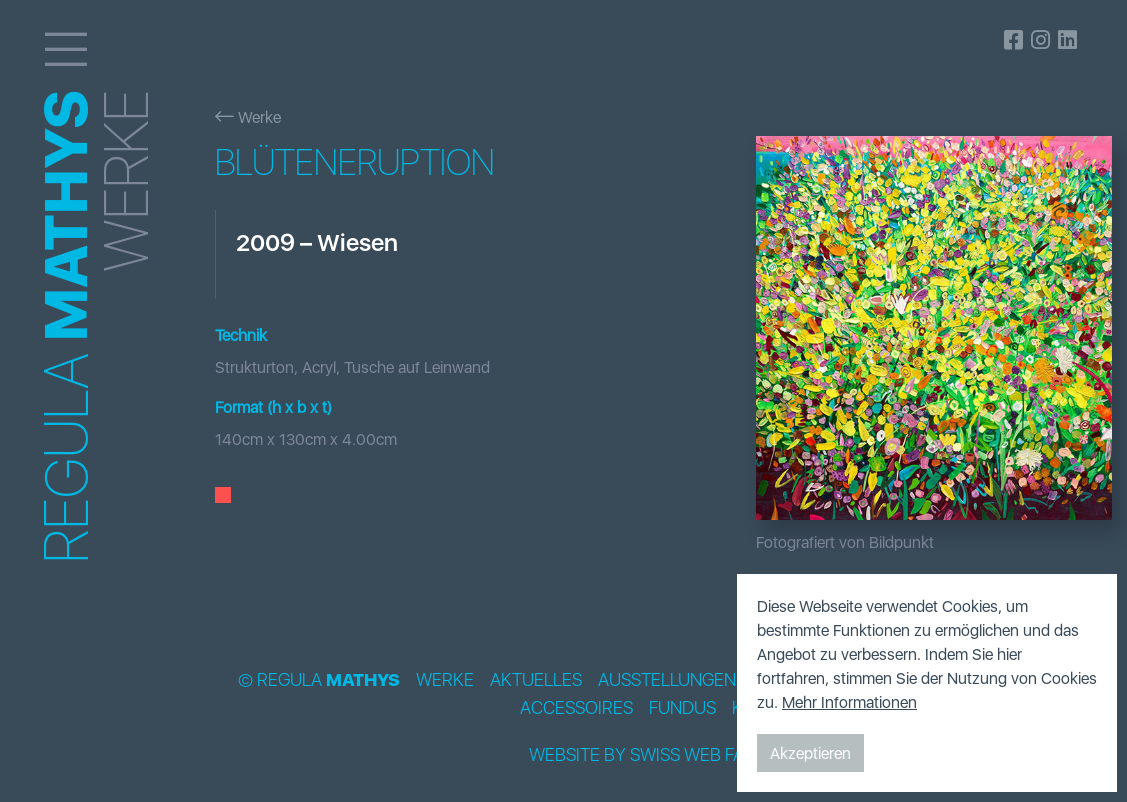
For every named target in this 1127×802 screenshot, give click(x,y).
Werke (248, 117)
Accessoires (576, 708)
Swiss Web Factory (714, 754)
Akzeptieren (810, 753)
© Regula (319, 680)
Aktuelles (536, 680)
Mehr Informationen (849, 702)
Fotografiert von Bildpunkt (845, 542)
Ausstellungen (667, 680)
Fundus (682, 708)
